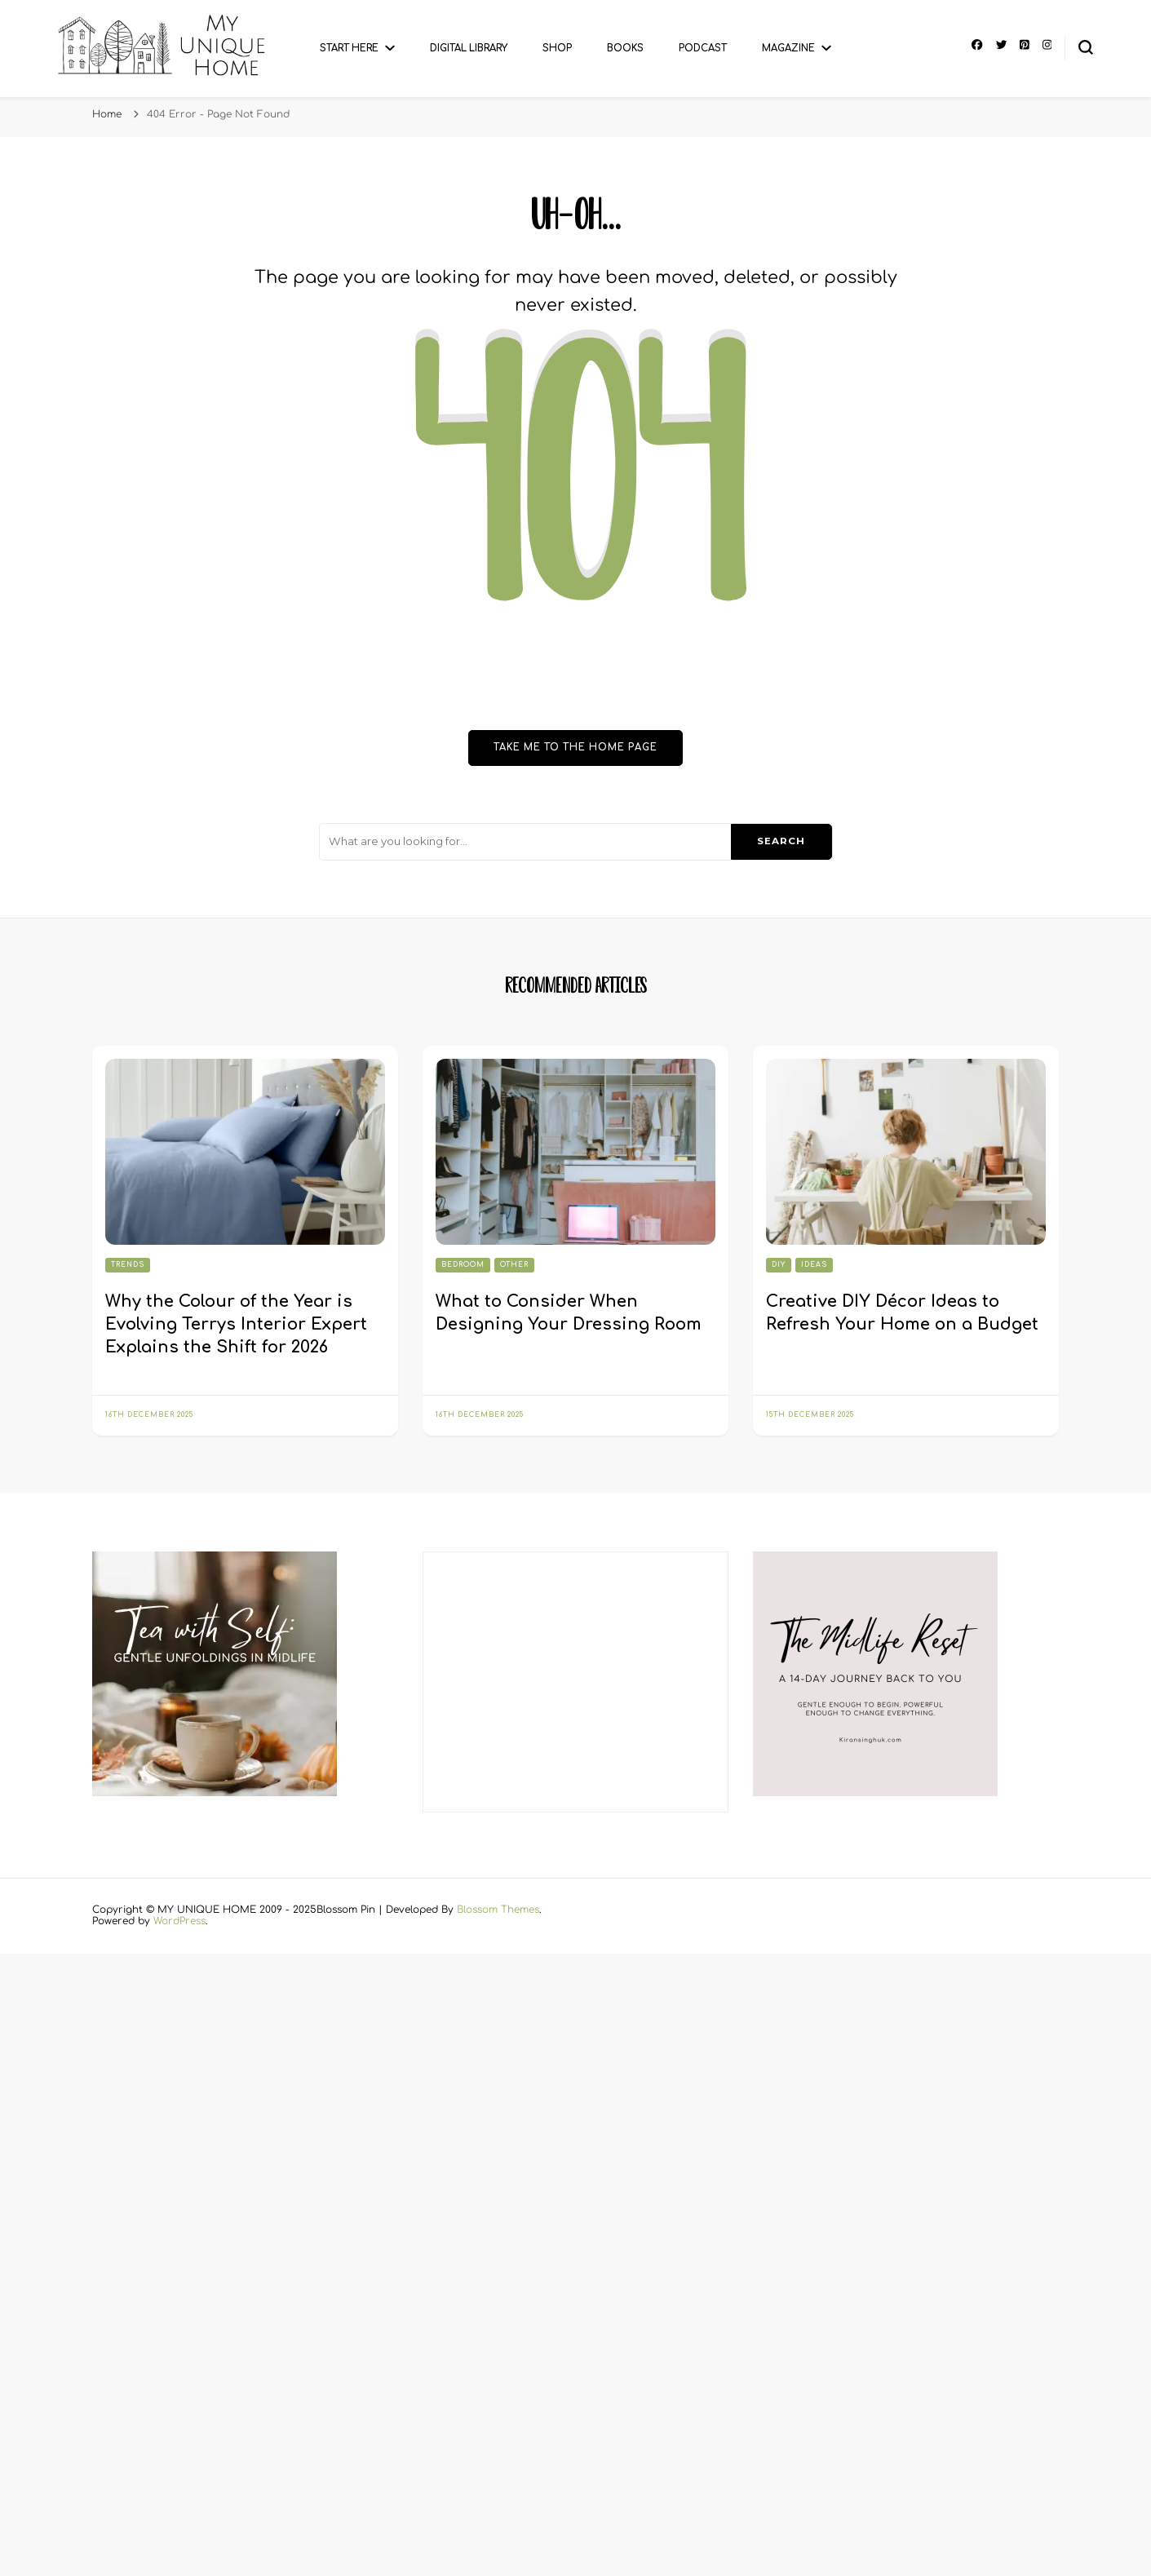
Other (514, 1264)
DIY (779, 1264)
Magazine (788, 48)
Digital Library (468, 48)
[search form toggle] (1085, 47)
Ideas (814, 1264)
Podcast (703, 48)
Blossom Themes (498, 1910)
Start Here (349, 48)
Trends (127, 1264)
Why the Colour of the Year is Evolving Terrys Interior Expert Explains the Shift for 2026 (236, 1324)
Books (625, 48)
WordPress (179, 1921)
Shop (557, 48)
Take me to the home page (575, 747)
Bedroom (463, 1264)
